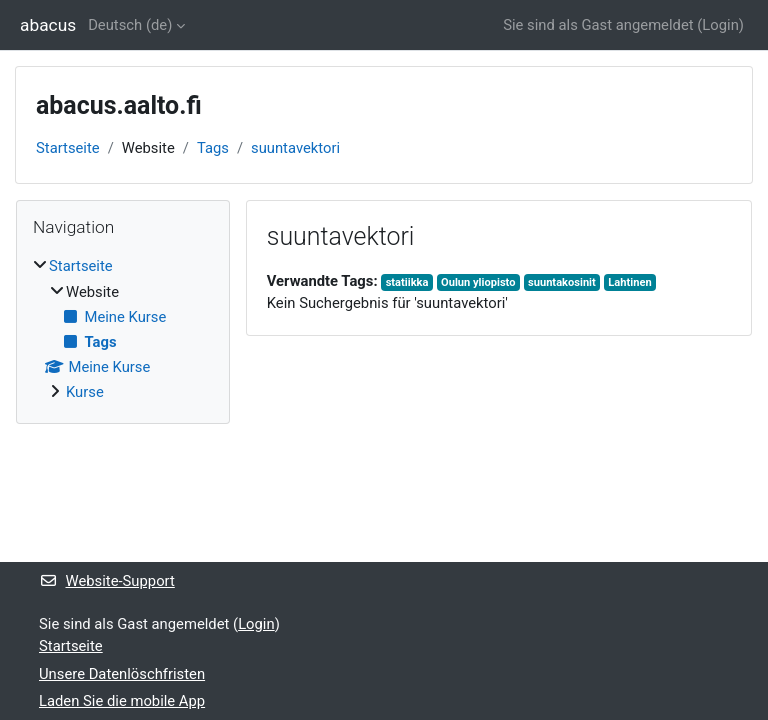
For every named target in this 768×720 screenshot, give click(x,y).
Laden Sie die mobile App (122, 701)
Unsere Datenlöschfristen (122, 674)
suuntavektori (295, 148)
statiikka (407, 282)
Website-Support (107, 581)
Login (720, 25)
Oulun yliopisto (478, 282)
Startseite (68, 148)
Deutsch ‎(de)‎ (130, 25)
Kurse (85, 392)
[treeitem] (123, 329)
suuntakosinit (562, 282)
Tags (213, 148)
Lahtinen (629, 282)
